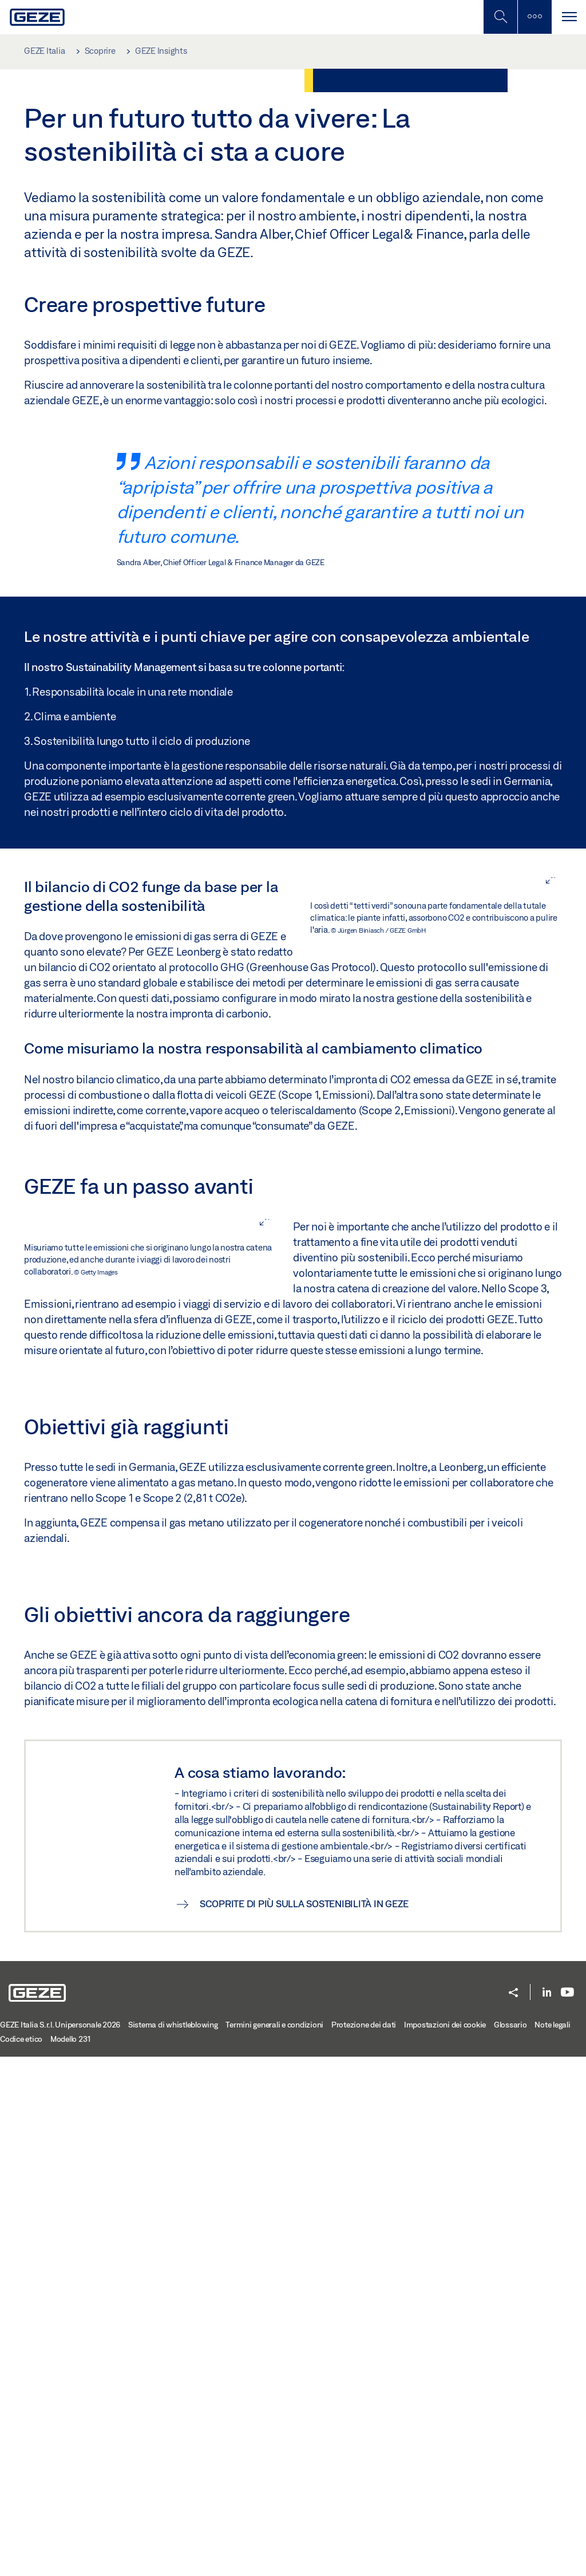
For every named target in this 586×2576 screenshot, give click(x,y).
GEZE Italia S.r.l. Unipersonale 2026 (60, 2544)
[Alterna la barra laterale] (534, 17)
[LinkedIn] (547, 2512)
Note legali (552, 2544)
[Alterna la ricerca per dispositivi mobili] (500, 17)
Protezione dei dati (363, 2544)
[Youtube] (567, 2512)
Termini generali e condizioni (274, 2544)
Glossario (510, 2544)
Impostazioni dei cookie (445, 2544)
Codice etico (21, 2558)
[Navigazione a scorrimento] (569, 17)
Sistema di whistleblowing (173, 2544)
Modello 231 (70, 2558)
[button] (513, 2512)
